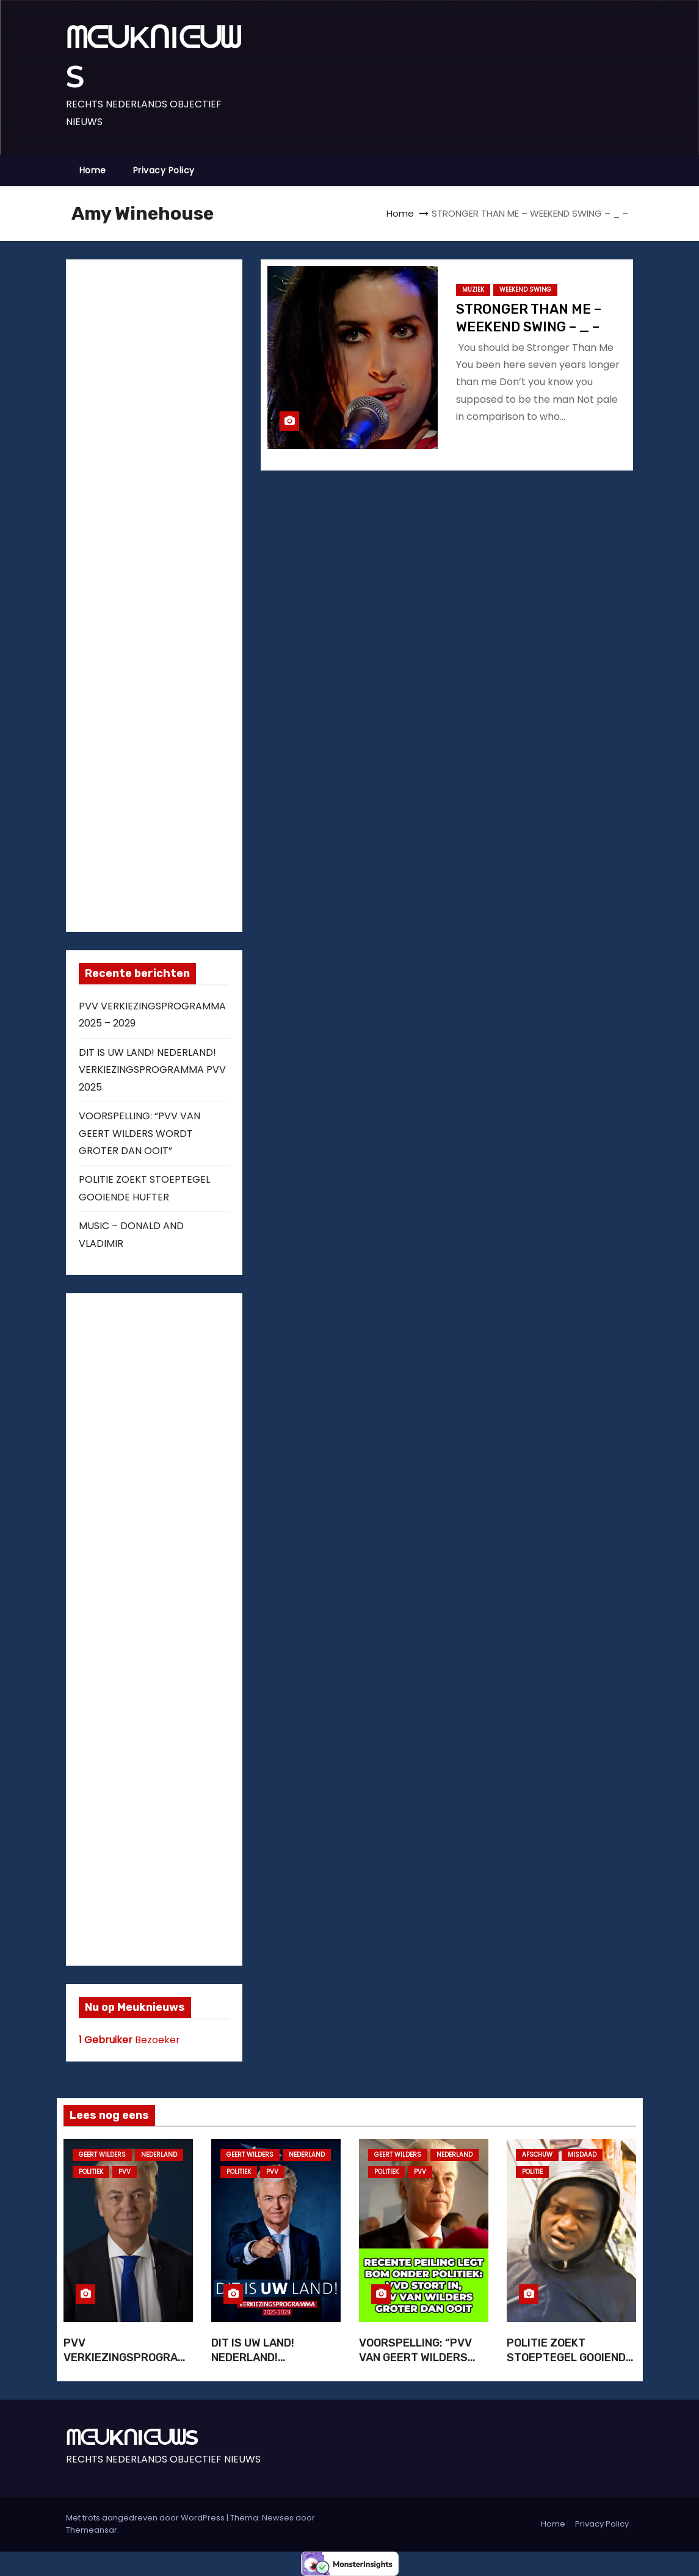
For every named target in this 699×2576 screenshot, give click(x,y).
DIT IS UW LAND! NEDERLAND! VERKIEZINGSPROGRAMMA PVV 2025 (152, 1069)
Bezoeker (129, 2040)
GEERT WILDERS (102, 2154)
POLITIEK (91, 2172)
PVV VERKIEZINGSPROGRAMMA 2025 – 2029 (124, 2357)
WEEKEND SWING (525, 289)
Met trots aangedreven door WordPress (146, 2518)
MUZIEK (473, 289)
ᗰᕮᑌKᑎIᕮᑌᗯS (132, 2437)
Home (92, 170)
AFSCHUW (537, 2154)
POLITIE (532, 2172)
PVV (124, 2172)
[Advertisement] (170, 592)
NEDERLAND (159, 2154)
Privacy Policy (164, 170)
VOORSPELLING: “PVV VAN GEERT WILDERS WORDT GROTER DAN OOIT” (139, 1133)
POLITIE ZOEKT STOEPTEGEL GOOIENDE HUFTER (569, 2357)
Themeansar (91, 2530)
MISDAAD (582, 2154)
